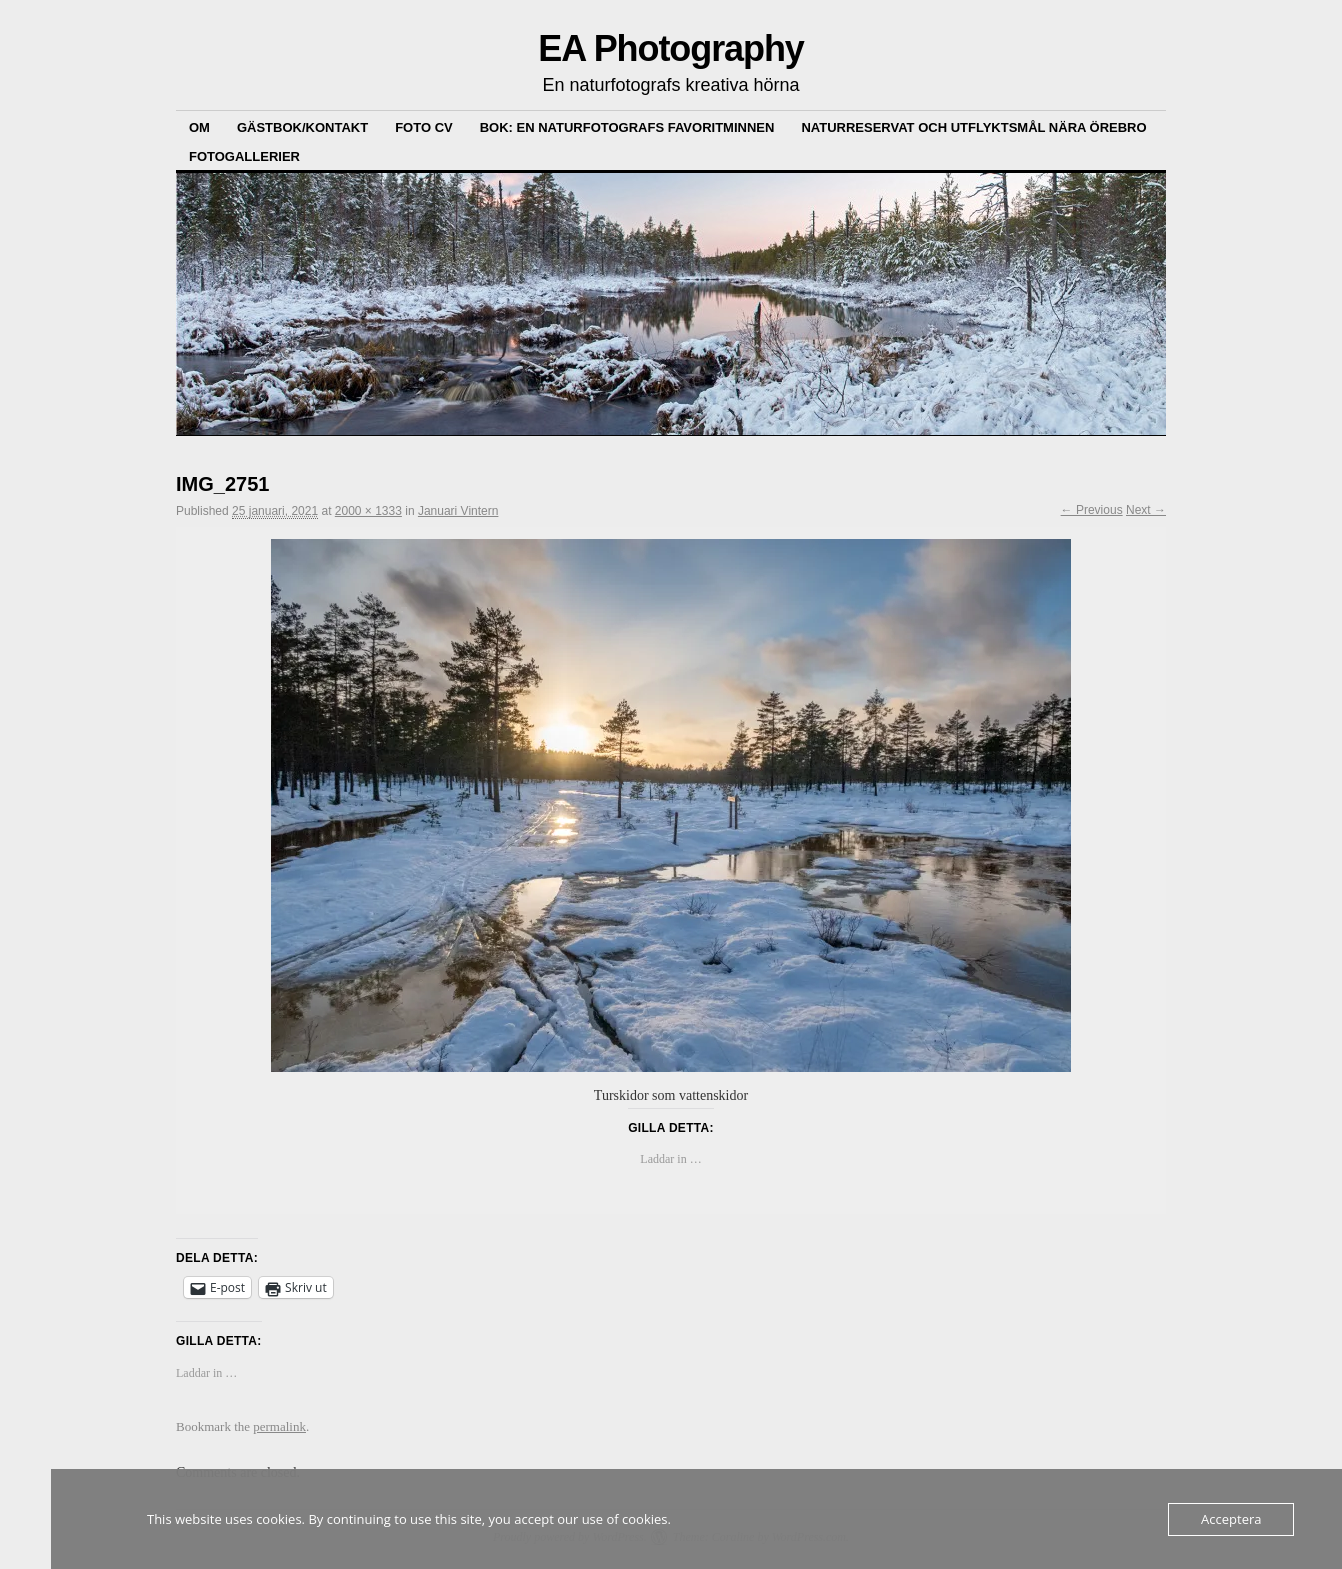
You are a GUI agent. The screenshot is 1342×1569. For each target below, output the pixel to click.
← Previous (1092, 510)
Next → (1146, 510)
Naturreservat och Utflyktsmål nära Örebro (973, 127)
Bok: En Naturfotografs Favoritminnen (627, 127)
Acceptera (1231, 1519)
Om (199, 127)
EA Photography (671, 48)
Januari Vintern (458, 511)
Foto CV (424, 127)
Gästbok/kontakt (302, 127)
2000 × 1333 (368, 511)
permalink (279, 1426)
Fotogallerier (244, 156)
